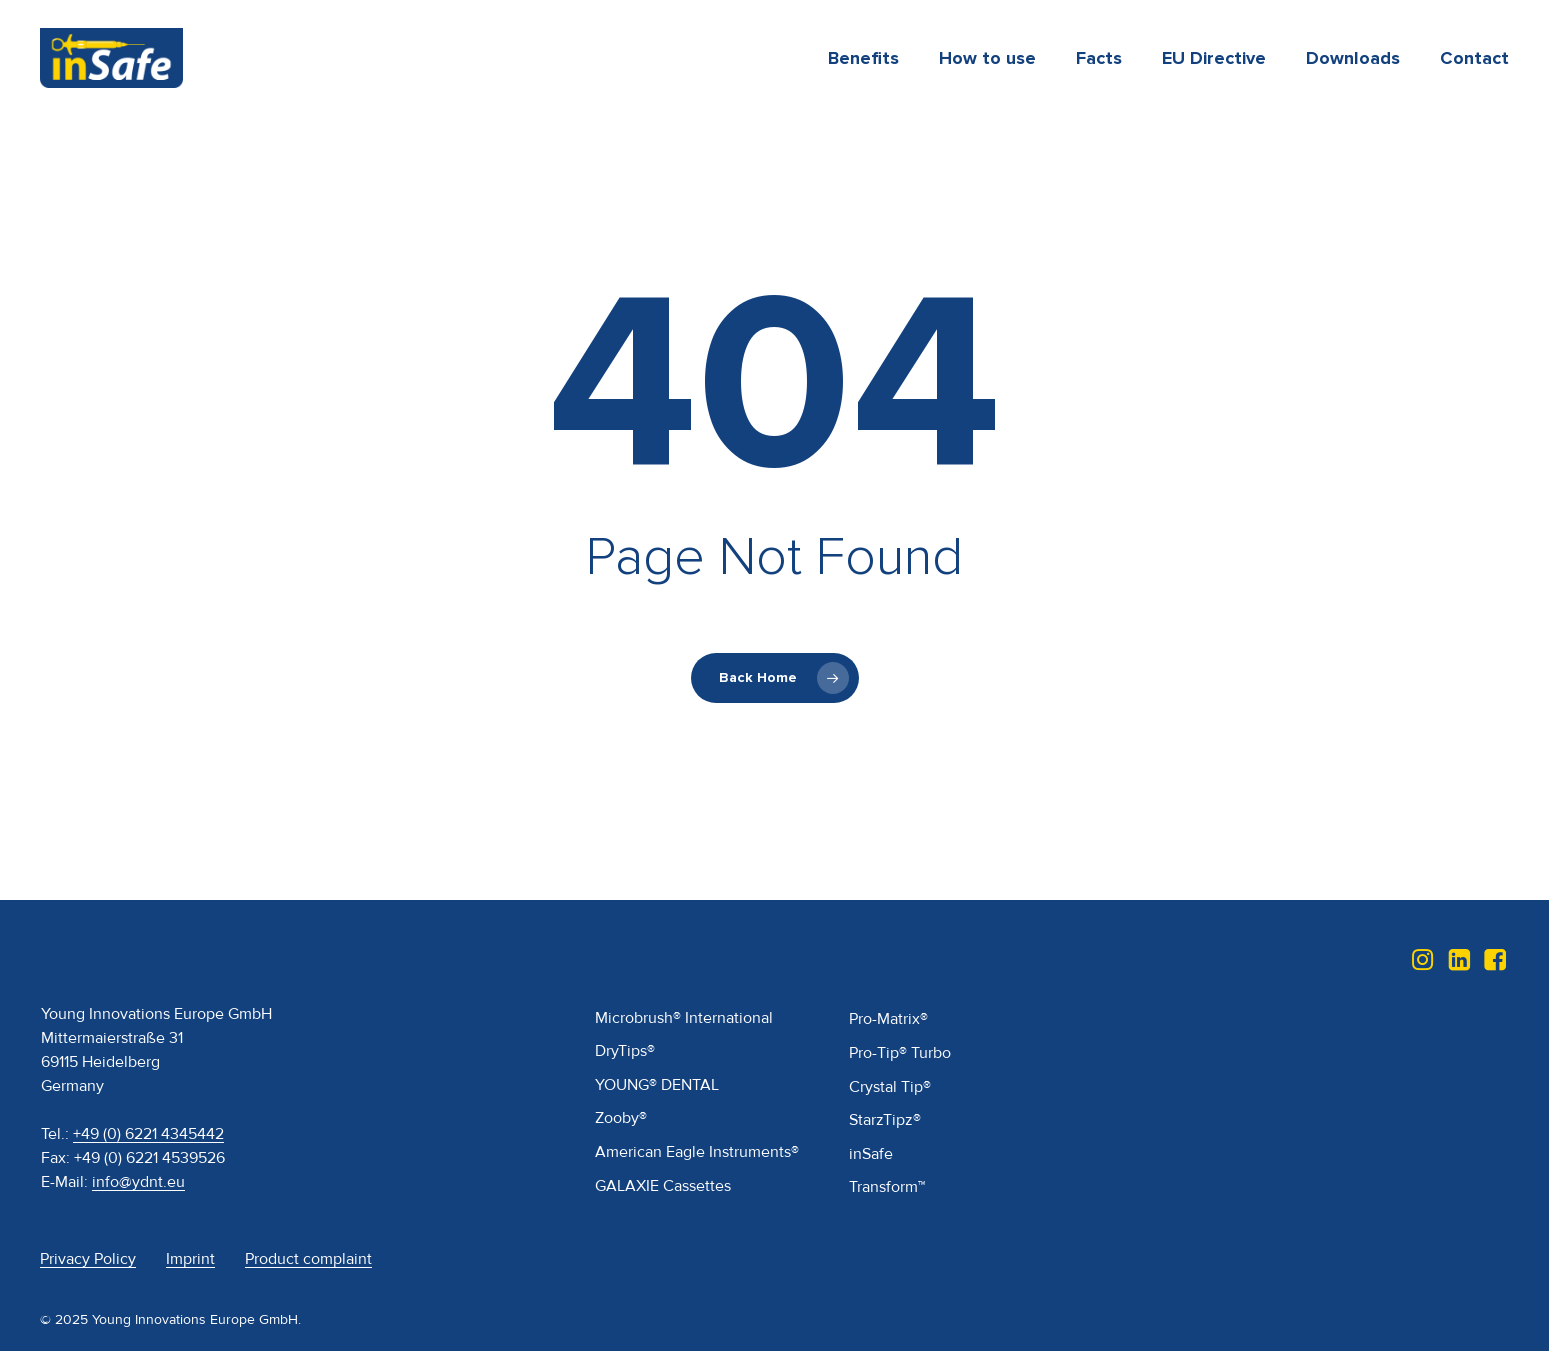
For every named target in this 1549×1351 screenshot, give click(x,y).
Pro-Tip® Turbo (900, 1053)
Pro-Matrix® (888, 1019)
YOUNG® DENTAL (657, 1085)
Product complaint (308, 1259)
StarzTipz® (885, 1120)
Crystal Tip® (890, 1087)
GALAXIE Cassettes (663, 1186)
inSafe (871, 1154)
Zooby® (621, 1118)
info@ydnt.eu (138, 1182)
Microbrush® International (684, 1018)
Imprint (190, 1259)
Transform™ (887, 1187)
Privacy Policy (88, 1259)
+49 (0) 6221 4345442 (148, 1134)
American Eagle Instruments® (697, 1152)
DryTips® (625, 1051)
